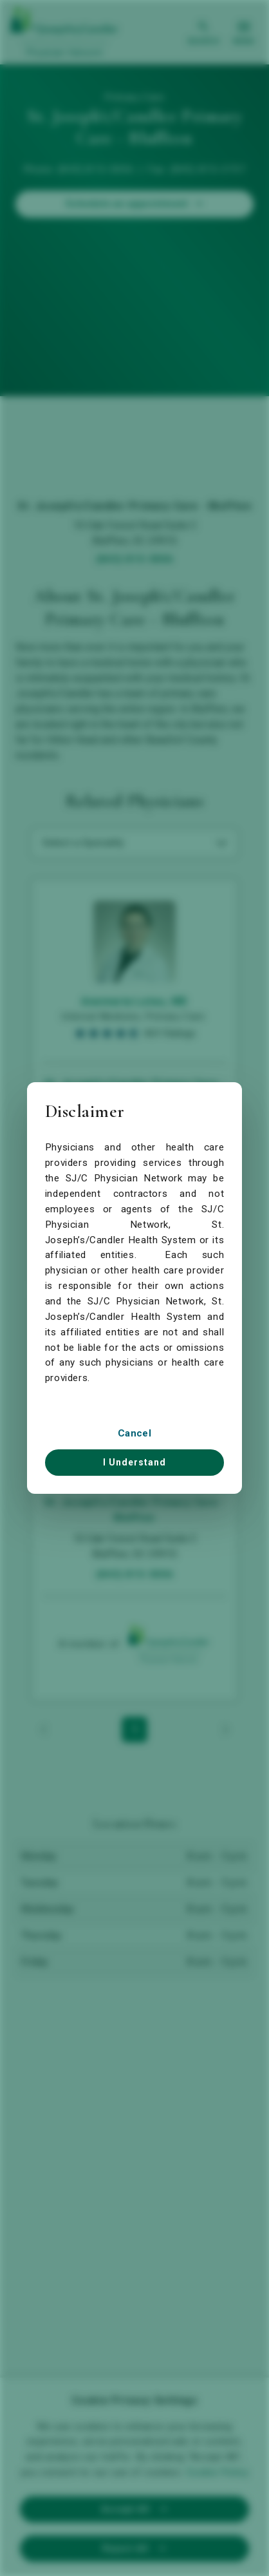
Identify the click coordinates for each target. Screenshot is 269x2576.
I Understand (134, 1462)
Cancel (134, 1433)
